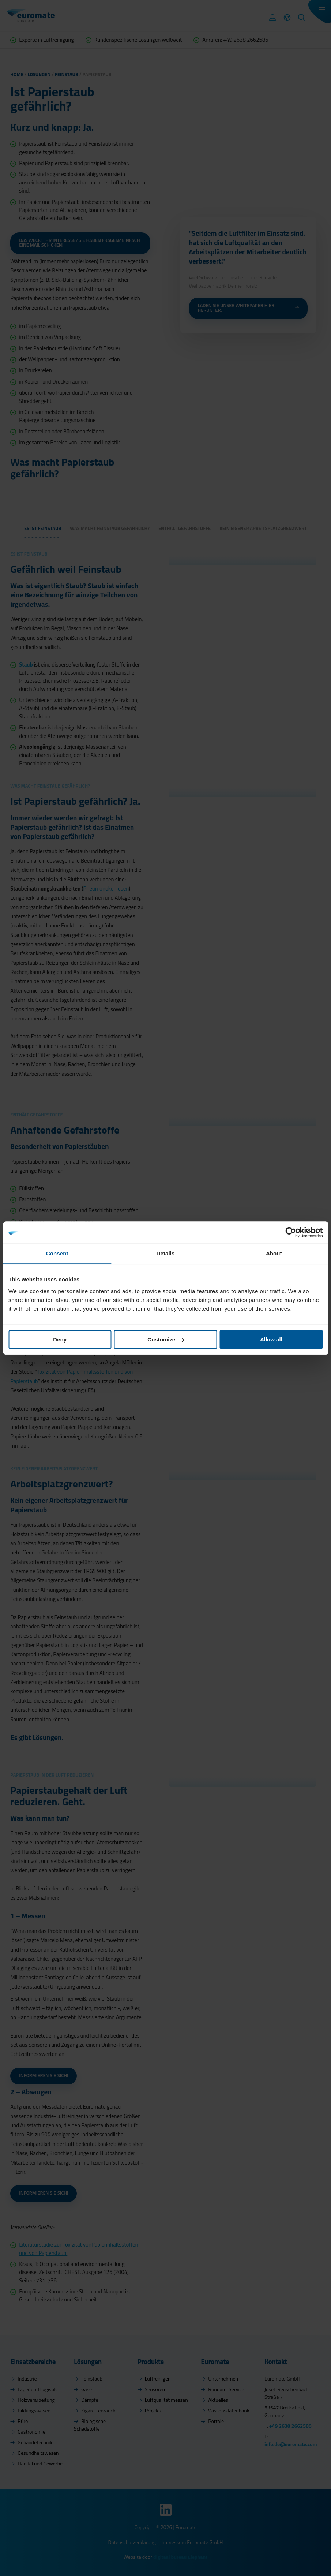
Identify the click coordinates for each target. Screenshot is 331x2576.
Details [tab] (166, 1253)
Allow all (271, 1339)
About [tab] (274, 1253)
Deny (60, 1339)
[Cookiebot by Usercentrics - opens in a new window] (291, 1232)
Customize (165, 1339)
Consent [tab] (57, 1253)
